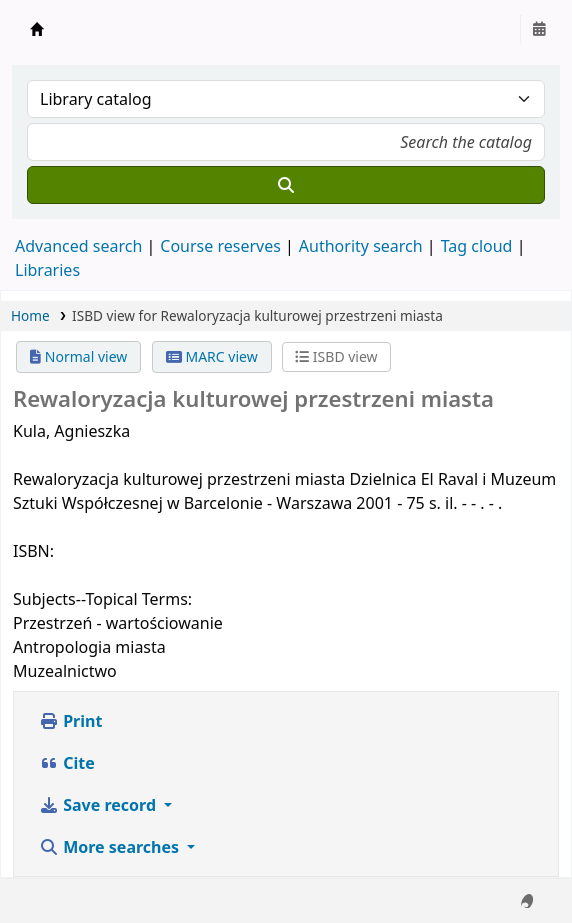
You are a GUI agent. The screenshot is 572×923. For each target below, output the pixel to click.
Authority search (361, 246)
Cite (67, 763)
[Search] (286, 185)
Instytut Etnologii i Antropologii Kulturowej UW (37, 29)
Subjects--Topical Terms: (102, 599)
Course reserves (220, 246)
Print (70, 721)
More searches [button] (111, 847)
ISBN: (33, 551)
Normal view (78, 356)
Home (30, 315)
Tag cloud (477, 246)
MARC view (212, 356)
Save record (99, 805)
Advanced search (78, 246)
